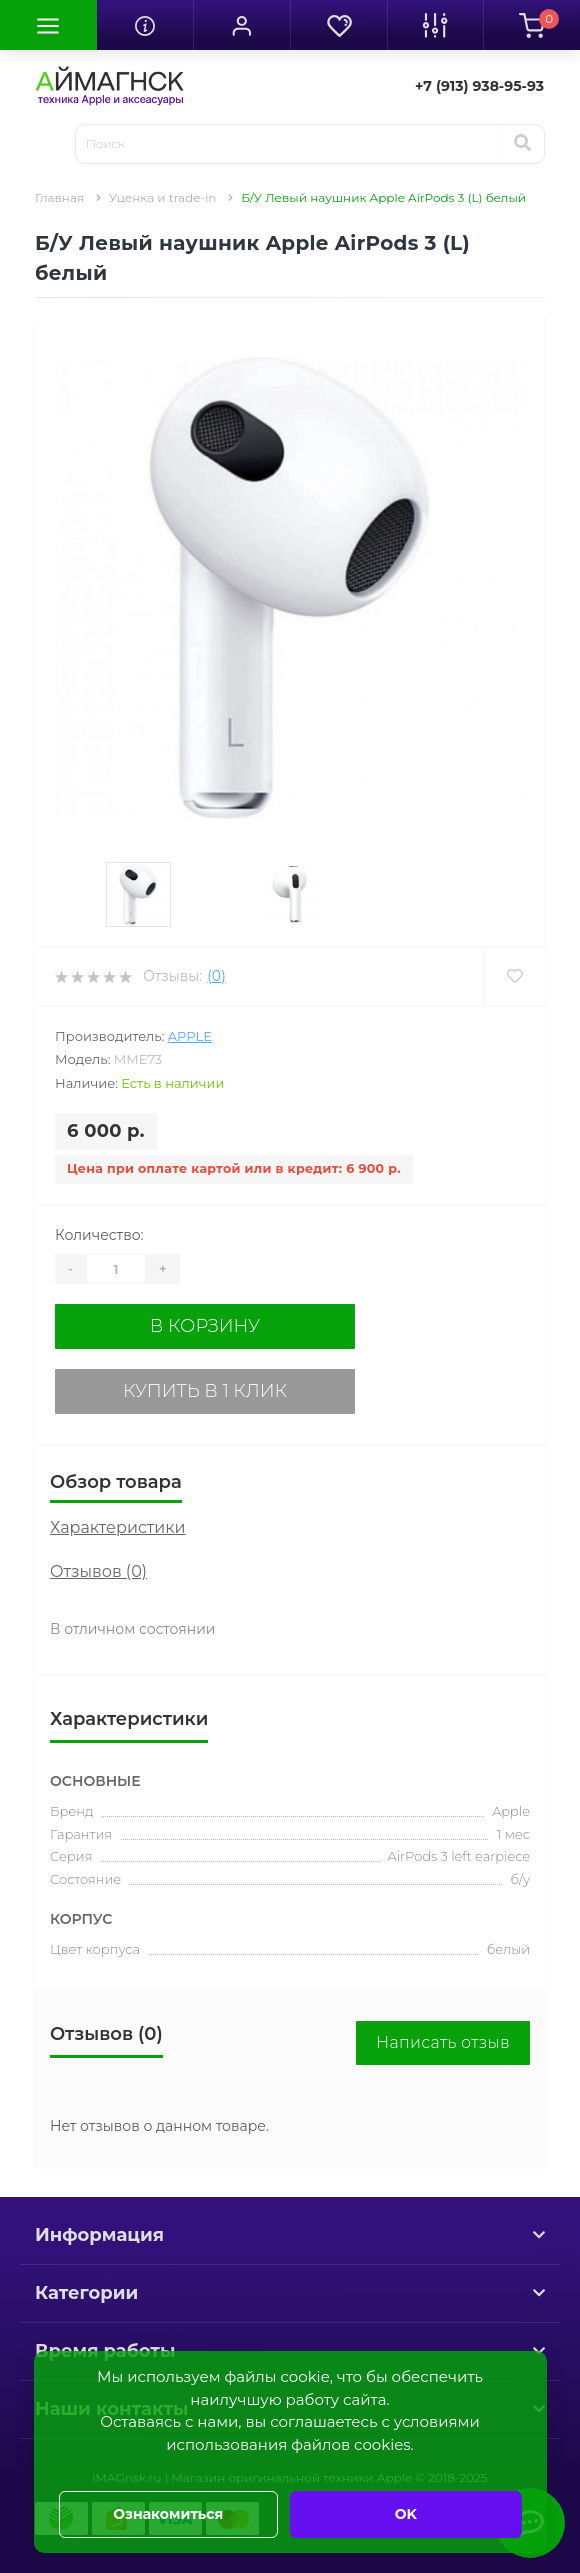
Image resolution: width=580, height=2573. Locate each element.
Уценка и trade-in (163, 197)
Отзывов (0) (98, 1571)
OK (406, 2514)
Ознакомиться (168, 2514)
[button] (241, 25)
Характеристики (118, 1527)
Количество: (99, 1235)
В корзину (205, 1326)
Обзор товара (116, 1482)
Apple (190, 1036)
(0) (216, 976)
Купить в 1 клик (205, 1391)
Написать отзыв (443, 2042)
